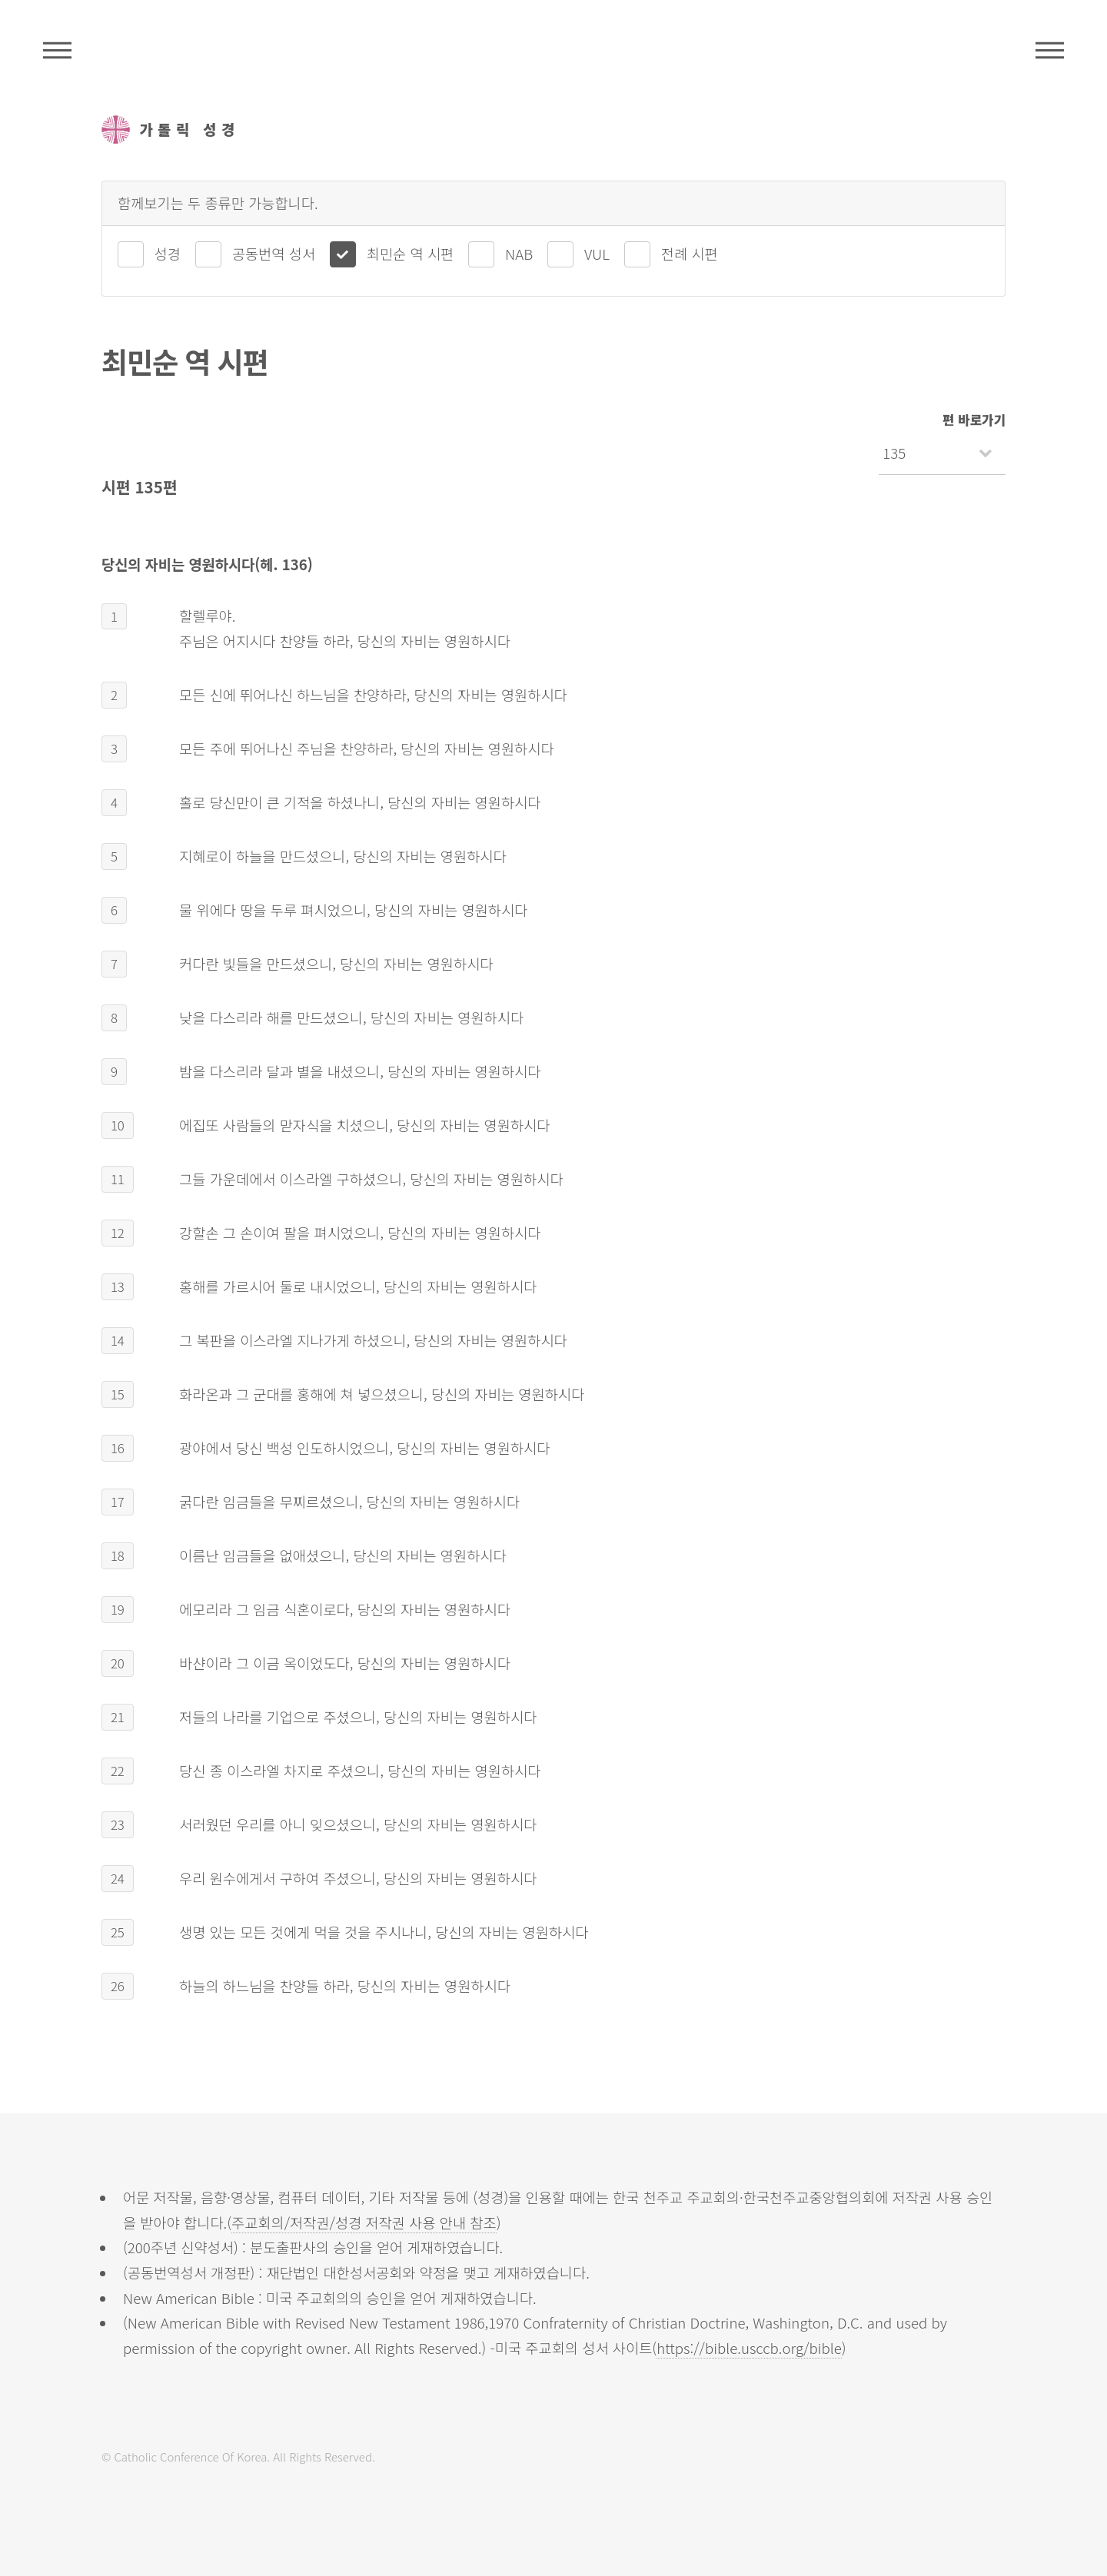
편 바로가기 (974, 419)
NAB (519, 253)
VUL (597, 253)
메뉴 (1050, 49)
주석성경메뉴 (57, 49)
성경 (168, 253)
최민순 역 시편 (410, 253)
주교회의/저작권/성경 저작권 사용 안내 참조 (364, 2222)
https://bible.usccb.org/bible (749, 2347)
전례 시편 (689, 253)
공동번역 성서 (273, 253)
